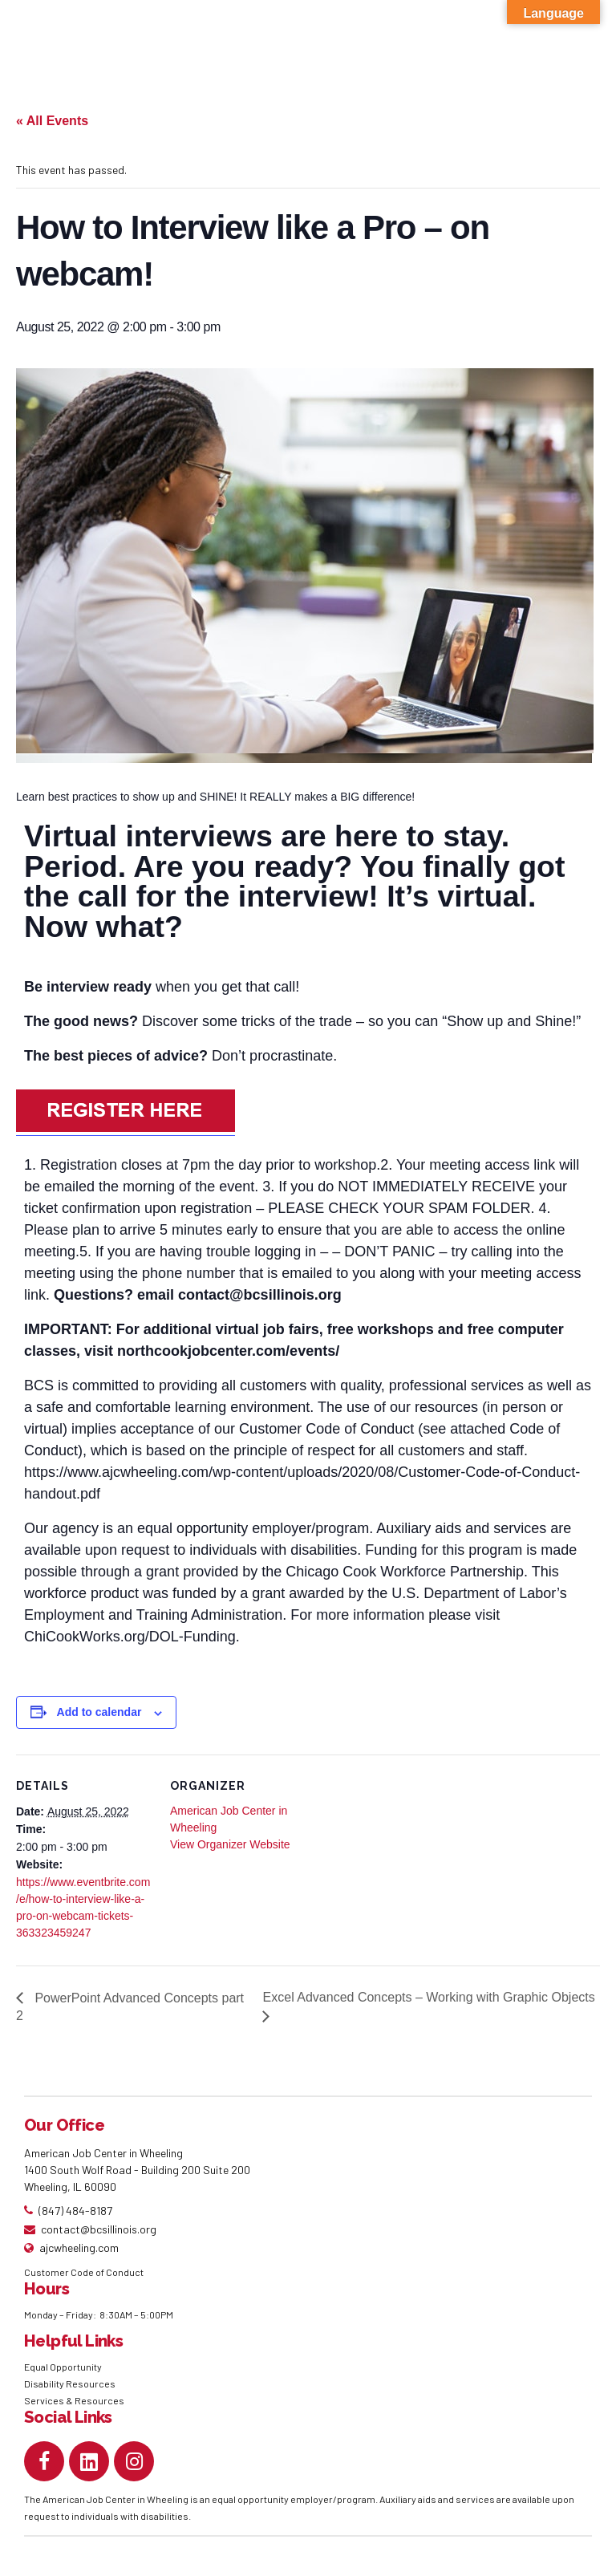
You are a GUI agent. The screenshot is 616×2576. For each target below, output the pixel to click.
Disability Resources (70, 2383)
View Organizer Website (230, 1844)
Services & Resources (74, 2400)
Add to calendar (99, 1712)
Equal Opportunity (63, 2366)
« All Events (52, 121)
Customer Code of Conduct (84, 2272)
